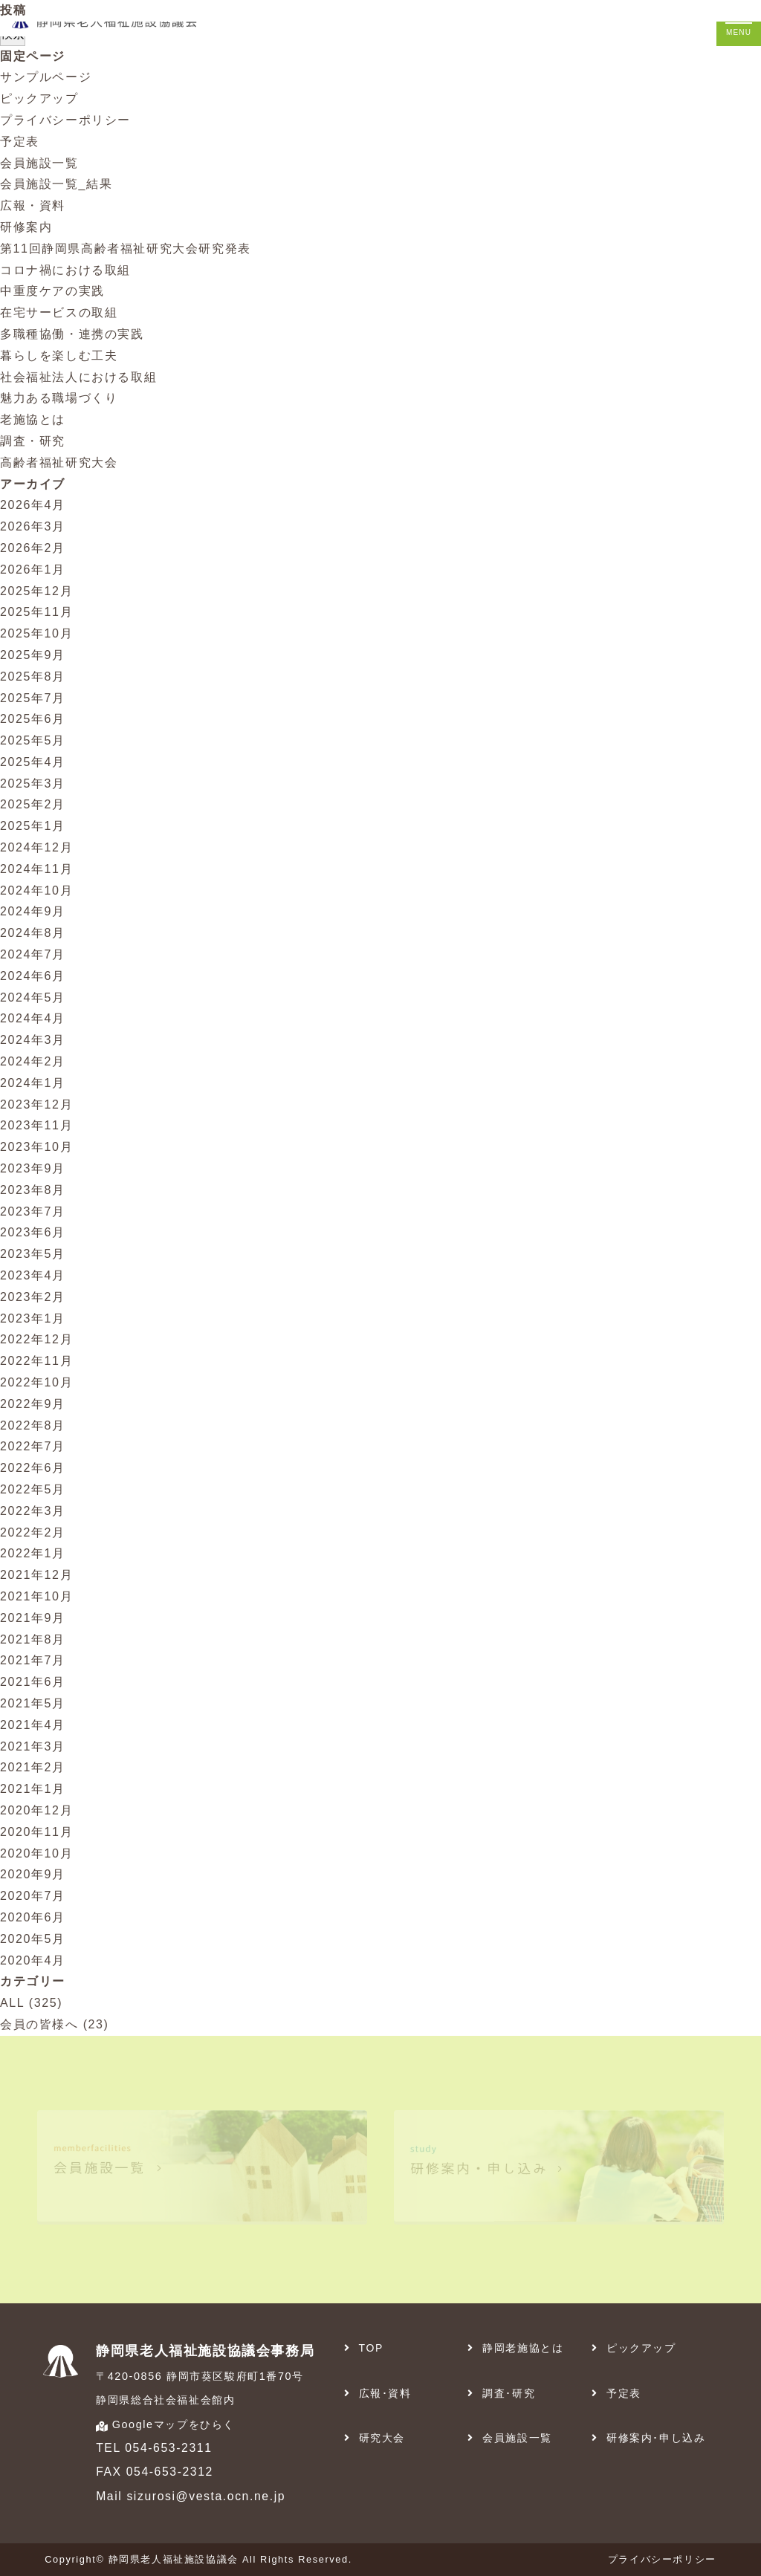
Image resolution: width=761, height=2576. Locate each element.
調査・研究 (32, 441)
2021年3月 (32, 1746)
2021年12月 (36, 1574)
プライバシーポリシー (65, 120)
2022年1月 (32, 1553)
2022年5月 (32, 1489)
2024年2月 (32, 1061)
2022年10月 (36, 1382)
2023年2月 (32, 1297)
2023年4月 (32, 1275)
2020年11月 (36, 1832)
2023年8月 (32, 1190)
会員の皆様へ (39, 2024)
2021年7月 (32, 1660)
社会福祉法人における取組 (78, 377)
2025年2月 (32, 804)
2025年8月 (32, 676)
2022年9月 (32, 1404)
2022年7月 (32, 1446)
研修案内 (26, 227)
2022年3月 (32, 1511)
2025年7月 (32, 698)
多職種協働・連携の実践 (72, 334)
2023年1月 (32, 1318)
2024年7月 (32, 954)
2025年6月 (32, 719)
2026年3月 (32, 526)
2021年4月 (32, 1725)
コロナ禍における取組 (65, 270)
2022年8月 (32, 1425)
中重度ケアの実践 (52, 291)
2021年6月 (32, 1681)
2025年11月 (36, 612)
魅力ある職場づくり (58, 398)
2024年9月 (32, 911)
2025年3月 (32, 783)
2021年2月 (32, 1767)
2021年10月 (36, 1596)
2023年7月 (32, 1211)
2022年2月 (32, 1532)
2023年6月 (32, 1232)
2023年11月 (36, 1125)
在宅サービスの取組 (58, 312)
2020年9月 (32, 1874)
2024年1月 (32, 1083)
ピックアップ (39, 98)
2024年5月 (32, 997)
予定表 (19, 141)
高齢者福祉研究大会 (58, 462)
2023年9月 (32, 1168)
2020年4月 (32, 1960)
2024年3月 (32, 1040)
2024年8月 (32, 933)
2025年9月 (32, 655)
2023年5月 (32, 1254)
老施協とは (32, 419)
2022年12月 (36, 1339)
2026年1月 (32, 569)
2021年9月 (32, 1618)
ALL (12, 2002)
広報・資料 (32, 205)
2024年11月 (36, 869)
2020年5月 (32, 1939)
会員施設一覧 (39, 163)
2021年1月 (32, 1788)
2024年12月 (36, 847)
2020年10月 (36, 1853)
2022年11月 (36, 1360)
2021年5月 (32, 1703)
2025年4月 (32, 762)
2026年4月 (32, 505)
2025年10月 (36, 633)
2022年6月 (32, 1467)
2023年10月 (36, 1147)
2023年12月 (36, 1104)
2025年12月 (36, 591)
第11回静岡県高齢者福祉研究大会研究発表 (125, 248)
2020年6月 (32, 1917)
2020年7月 (32, 1895)
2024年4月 (32, 1018)
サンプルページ (45, 77)
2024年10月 (36, 890)
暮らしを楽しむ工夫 (58, 355)
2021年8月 (32, 1639)
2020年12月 (36, 1810)
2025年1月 (32, 826)
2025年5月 (32, 740)
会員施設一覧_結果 (56, 184)
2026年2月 (32, 548)
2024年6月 (32, 976)
